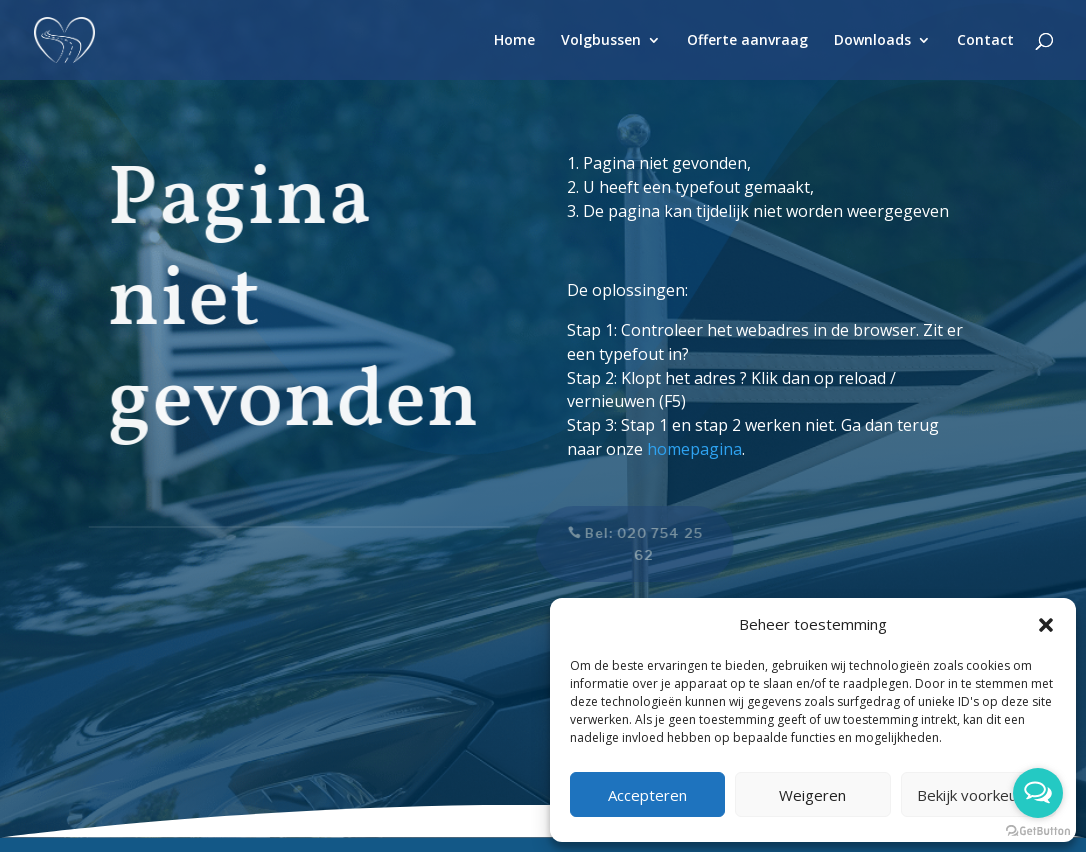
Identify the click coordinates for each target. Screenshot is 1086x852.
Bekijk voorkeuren (978, 795)
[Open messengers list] (1038, 793)
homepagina (694, 449)
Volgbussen (601, 41)
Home (514, 41)
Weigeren (812, 795)
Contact (985, 41)
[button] (1046, 625)
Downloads (872, 41)
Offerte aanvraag (747, 41)
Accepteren (647, 795)
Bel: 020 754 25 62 (634, 544)
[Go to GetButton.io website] (1038, 831)
